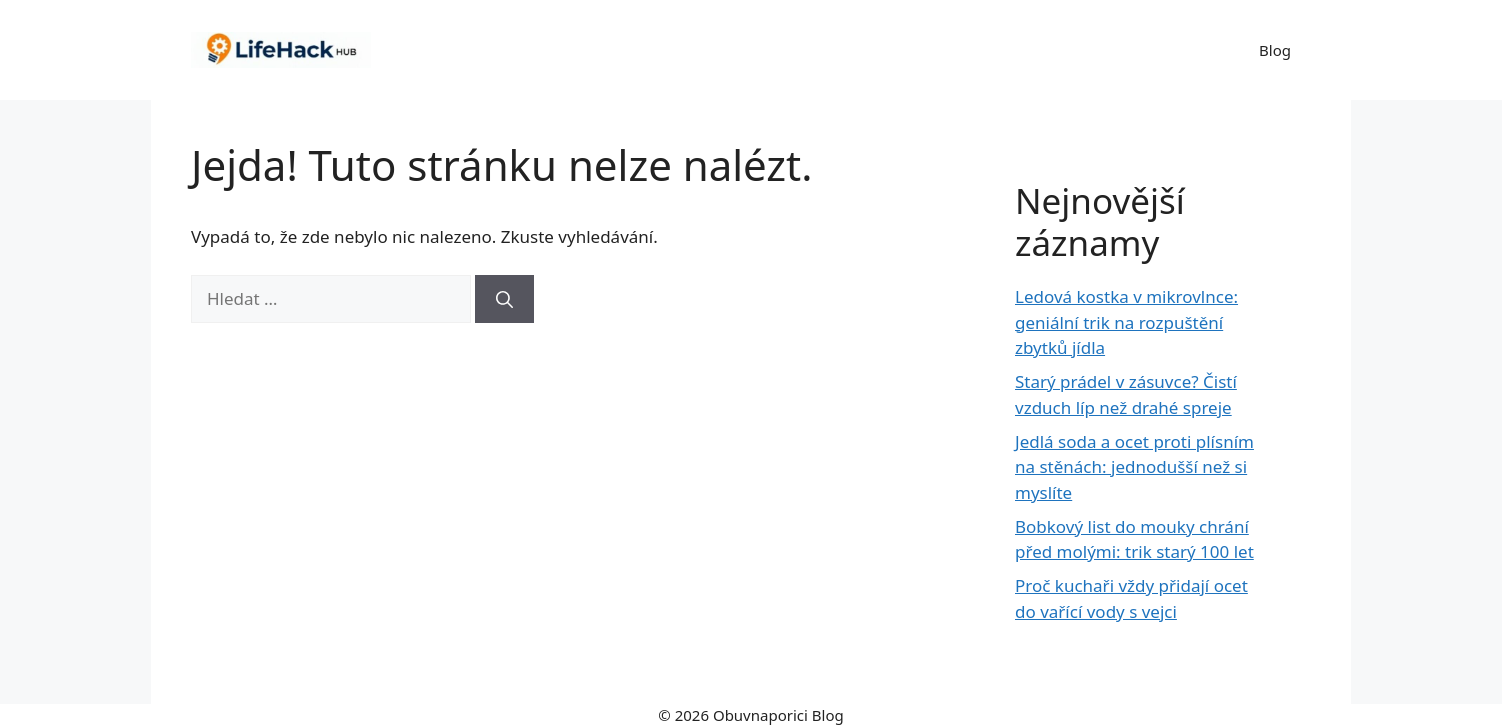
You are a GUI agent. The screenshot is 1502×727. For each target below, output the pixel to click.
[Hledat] (504, 299)
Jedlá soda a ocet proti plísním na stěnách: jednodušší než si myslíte (1134, 467)
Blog (1275, 50)
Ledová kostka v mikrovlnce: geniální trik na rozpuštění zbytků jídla (1126, 322)
